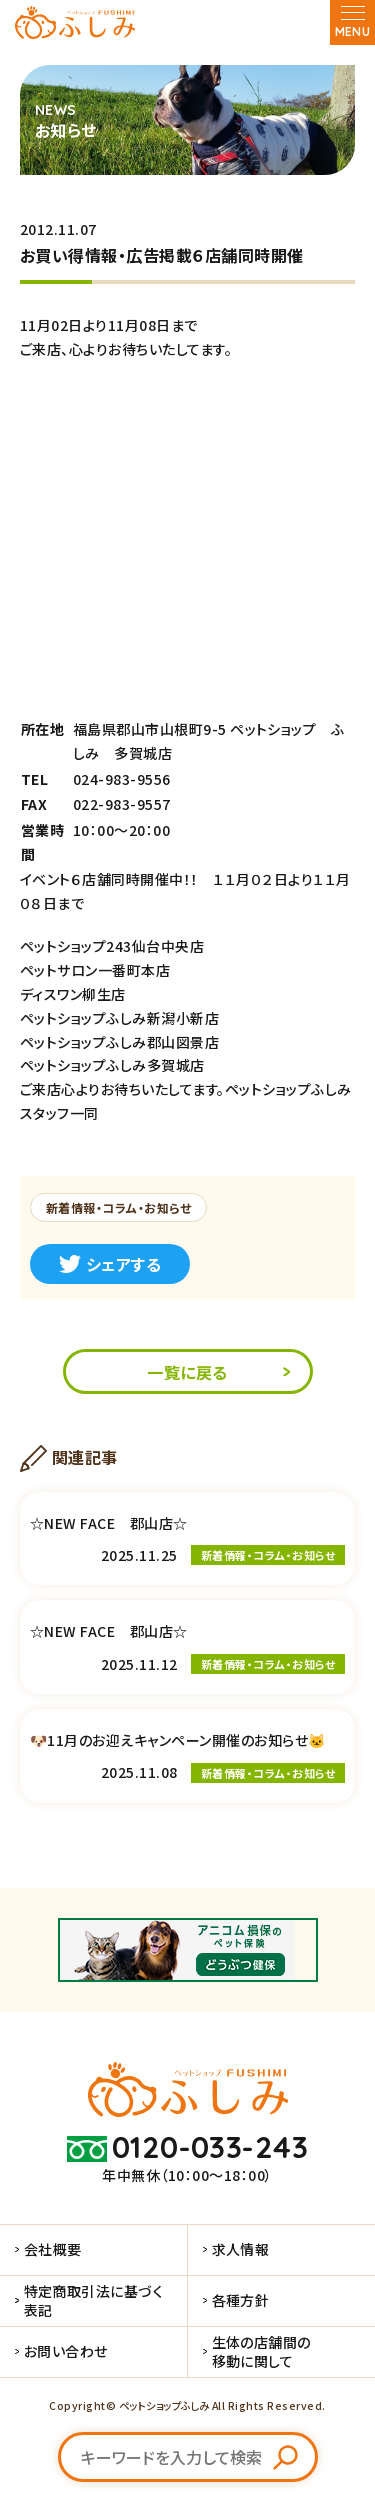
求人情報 (241, 2249)
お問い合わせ (66, 2351)
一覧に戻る (187, 1372)
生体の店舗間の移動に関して (261, 2351)
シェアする (110, 1264)
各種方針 (241, 2300)
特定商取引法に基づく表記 (94, 2300)
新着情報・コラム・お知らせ (118, 1207)
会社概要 (53, 2249)
